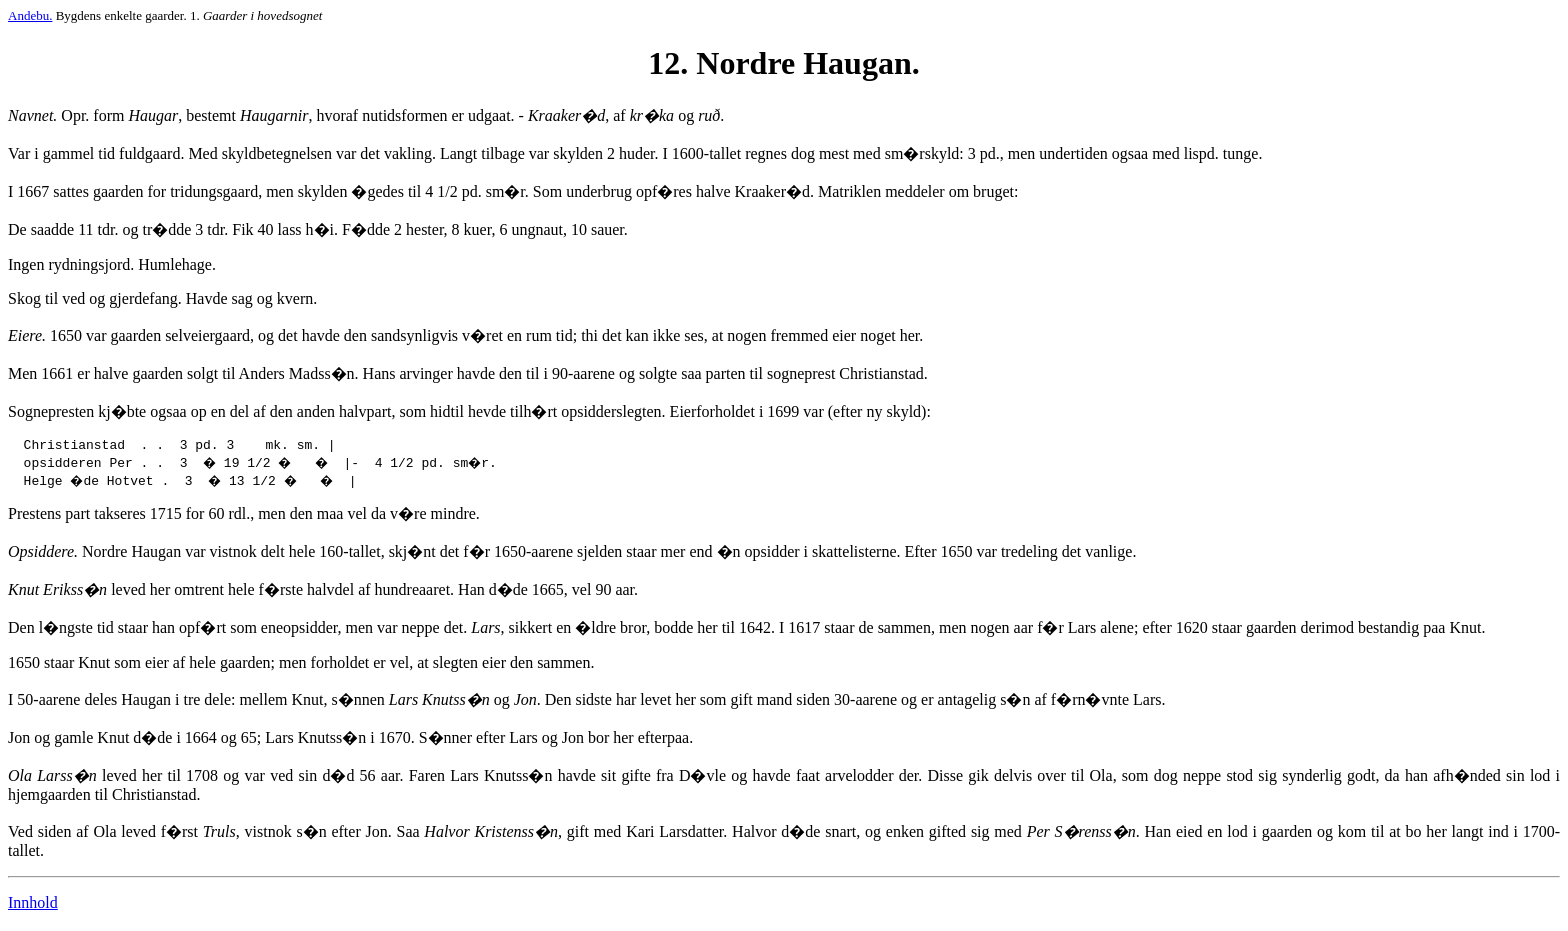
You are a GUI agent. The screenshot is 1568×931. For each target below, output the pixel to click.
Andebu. (30, 15)
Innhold (33, 905)
